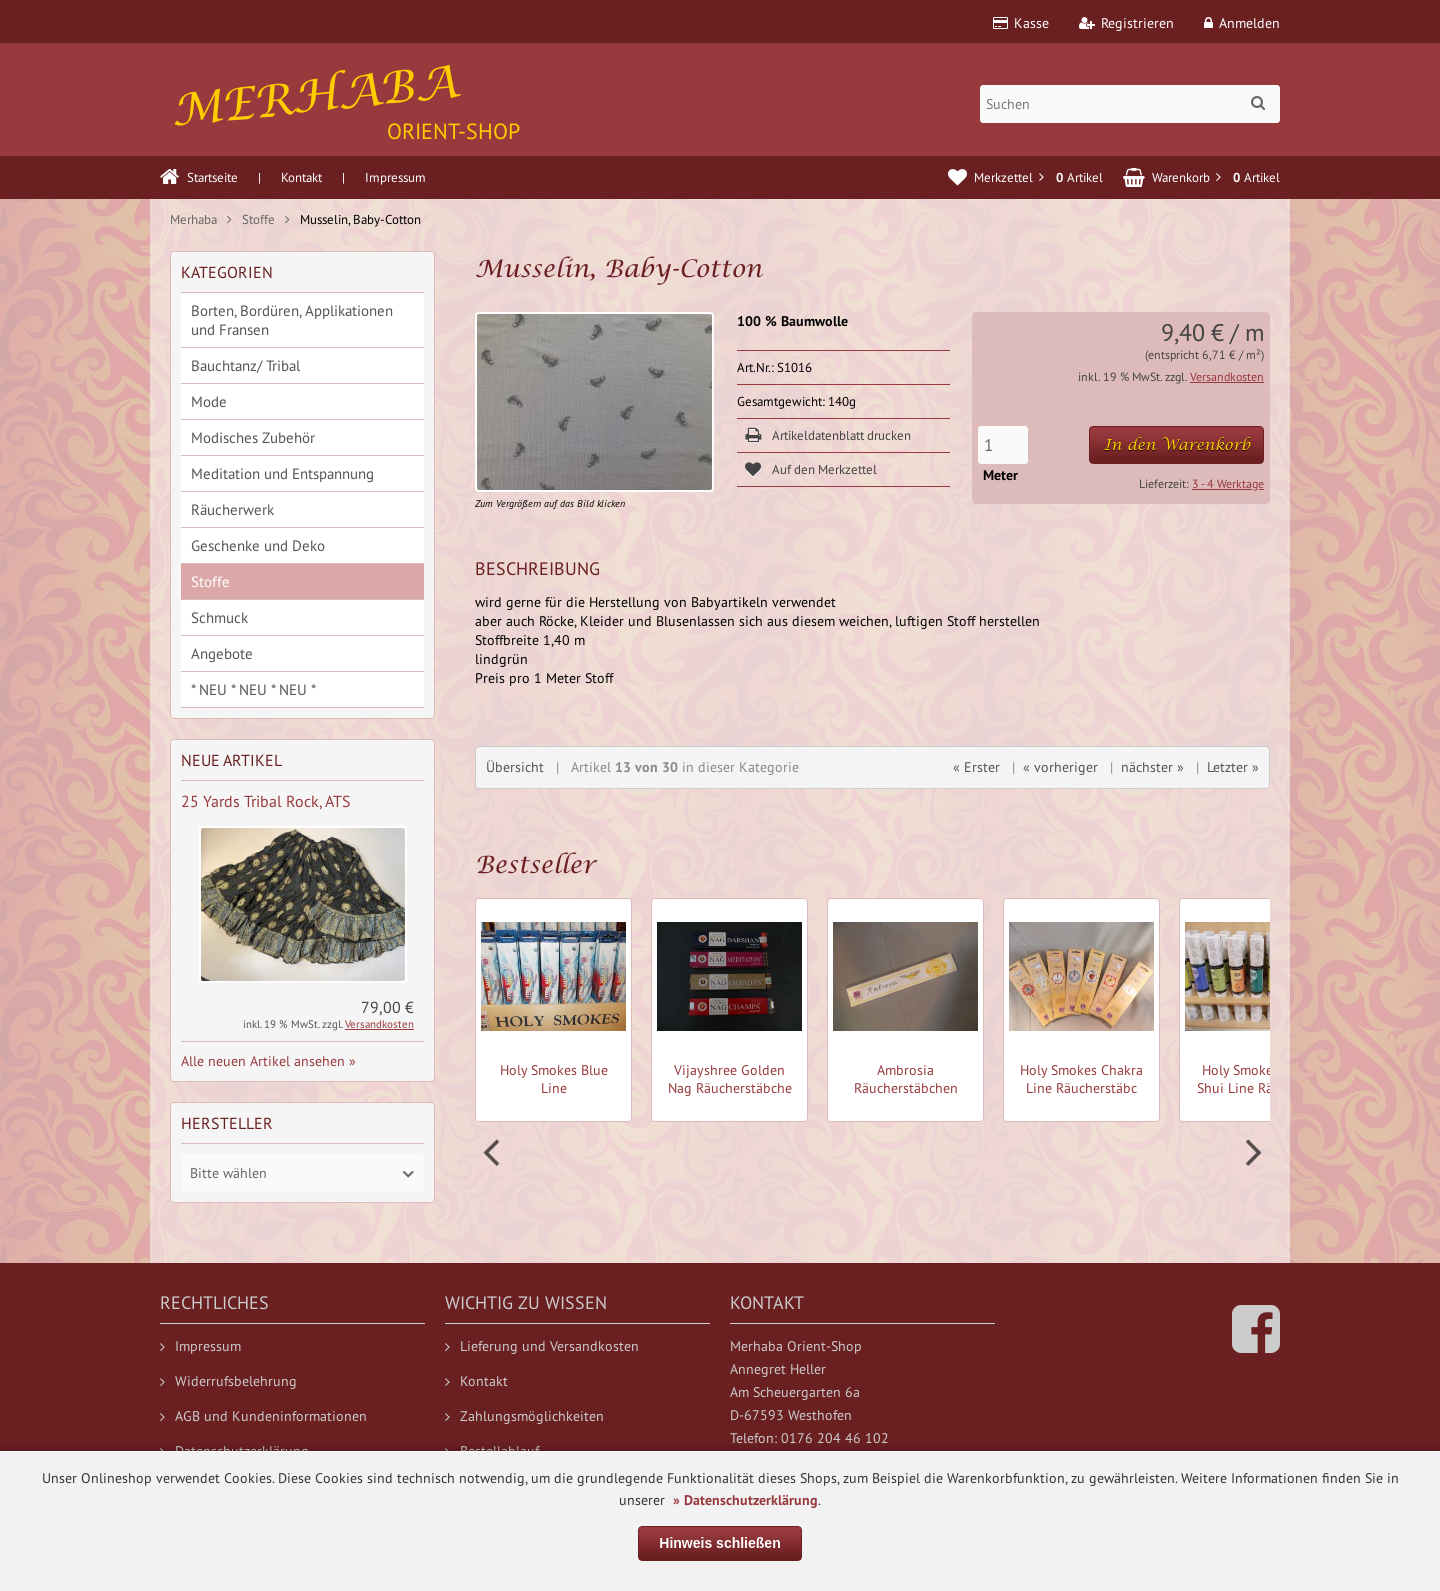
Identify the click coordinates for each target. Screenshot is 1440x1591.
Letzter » (1233, 767)
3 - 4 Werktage (1228, 483)
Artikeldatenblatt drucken (841, 435)
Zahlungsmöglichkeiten (524, 1416)
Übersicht (515, 767)
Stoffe (210, 581)
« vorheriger (1060, 767)
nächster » (1152, 767)
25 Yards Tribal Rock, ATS (266, 801)
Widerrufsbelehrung (228, 1381)
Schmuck (219, 617)
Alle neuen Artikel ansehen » (268, 1061)
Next (1251, 1153)
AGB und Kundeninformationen (263, 1416)
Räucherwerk (232, 509)
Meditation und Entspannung (282, 473)
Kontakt (301, 177)
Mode (209, 401)
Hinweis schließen (719, 1543)
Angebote (222, 653)
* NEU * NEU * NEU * (253, 689)
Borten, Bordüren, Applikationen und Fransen (292, 320)
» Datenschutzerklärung (745, 1500)
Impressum (395, 177)
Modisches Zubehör (253, 437)
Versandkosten (1227, 376)
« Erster (976, 767)
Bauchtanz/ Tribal (245, 365)
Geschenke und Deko (258, 545)
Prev (494, 1153)
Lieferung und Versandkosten (542, 1346)
